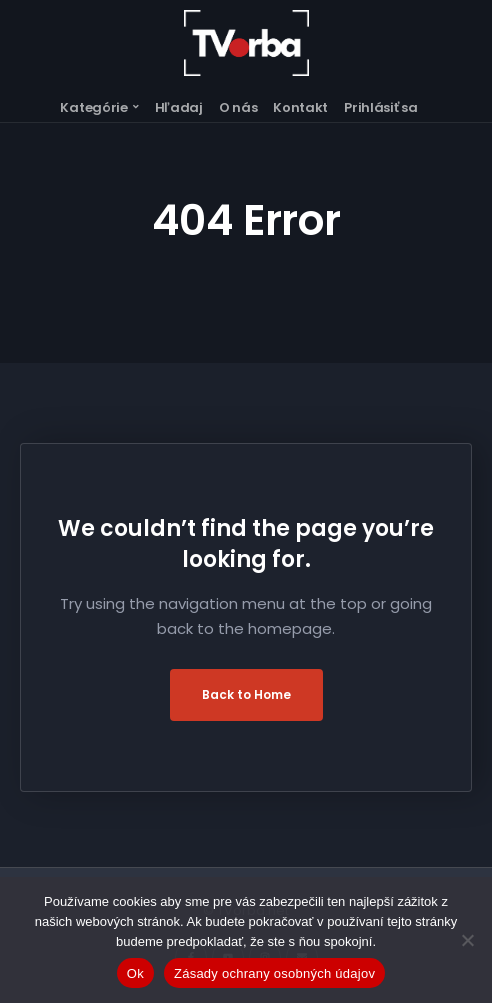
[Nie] (467, 940)
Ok (135, 973)
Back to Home (246, 694)
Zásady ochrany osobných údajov (274, 973)
